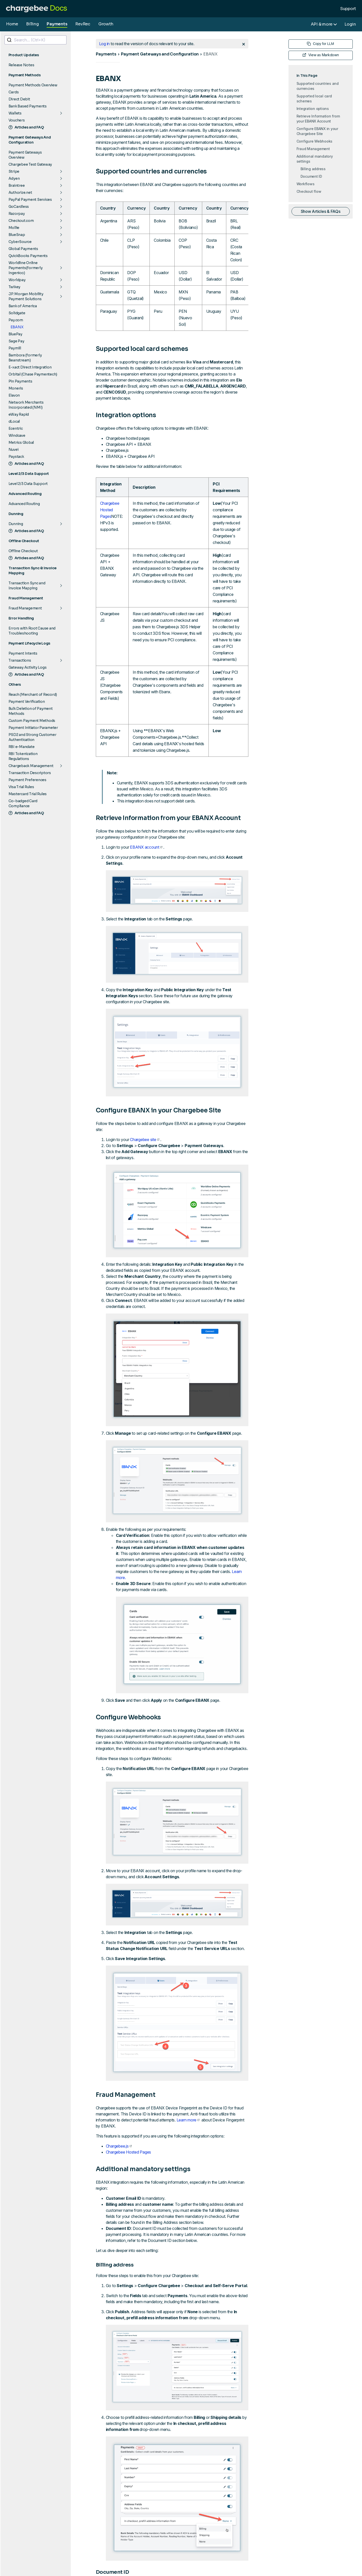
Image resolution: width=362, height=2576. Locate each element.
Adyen (14, 178)
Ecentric (16, 428)
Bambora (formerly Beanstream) (25, 357)
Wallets (15, 113)
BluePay (15, 334)
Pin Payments (20, 381)
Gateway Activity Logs (28, 667)
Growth (105, 24)
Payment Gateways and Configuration (160, 54)
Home (12, 24)
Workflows (306, 184)
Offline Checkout (23, 551)
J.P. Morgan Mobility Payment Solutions (26, 296)
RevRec (82, 24)
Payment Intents (23, 653)
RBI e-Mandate (22, 746)
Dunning (16, 524)
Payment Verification (27, 701)
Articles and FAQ (26, 127)
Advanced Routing (24, 503)
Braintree (17, 185)
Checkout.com (21, 220)
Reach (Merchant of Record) (33, 694)
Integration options (313, 108)
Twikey (15, 287)
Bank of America (23, 306)
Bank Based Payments (28, 106)
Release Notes (21, 65)
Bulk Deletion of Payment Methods (31, 711)
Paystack (16, 456)
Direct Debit (19, 99)
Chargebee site (144, 1139)
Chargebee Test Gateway (30, 164)
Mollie (14, 227)
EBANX (17, 327)
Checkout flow (309, 191)
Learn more (188, 2119)
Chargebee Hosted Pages (109, 510)
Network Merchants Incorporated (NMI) (26, 405)
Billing (32, 24)
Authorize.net (20, 192)
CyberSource (20, 241)
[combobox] (35, 39)
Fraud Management (25, 608)
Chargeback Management (31, 766)
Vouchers (17, 120)
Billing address (313, 169)
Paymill (15, 348)
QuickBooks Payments (28, 256)
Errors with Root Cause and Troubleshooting (32, 631)
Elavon (14, 395)
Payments (57, 24)
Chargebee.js (119, 2146)
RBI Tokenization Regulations (23, 756)
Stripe (14, 171)
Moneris (16, 388)
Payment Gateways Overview (25, 155)
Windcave (17, 435)
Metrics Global (21, 442)
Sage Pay (16, 341)
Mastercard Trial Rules (28, 794)
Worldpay (17, 280)
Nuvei (14, 449)
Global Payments (23, 248)
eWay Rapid (19, 414)
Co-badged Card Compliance (23, 803)
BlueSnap (17, 234)
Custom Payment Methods (32, 720)
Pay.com (16, 320)
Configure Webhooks (315, 141)
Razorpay (17, 213)
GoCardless (19, 206)
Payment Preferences (27, 780)
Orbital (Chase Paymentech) (33, 374)
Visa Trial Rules (21, 787)
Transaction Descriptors (30, 773)
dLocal (14, 421)
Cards (14, 92)
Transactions (20, 660)
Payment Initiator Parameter (33, 727)
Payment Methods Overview (33, 85)
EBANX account (146, 847)
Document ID (311, 176)
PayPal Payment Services (30, 199)
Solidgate (17, 313)
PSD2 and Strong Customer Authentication (32, 737)
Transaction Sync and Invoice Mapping (27, 585)
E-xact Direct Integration (30, 367)
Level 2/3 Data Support (28, 483)
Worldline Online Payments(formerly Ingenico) (26, 268)
